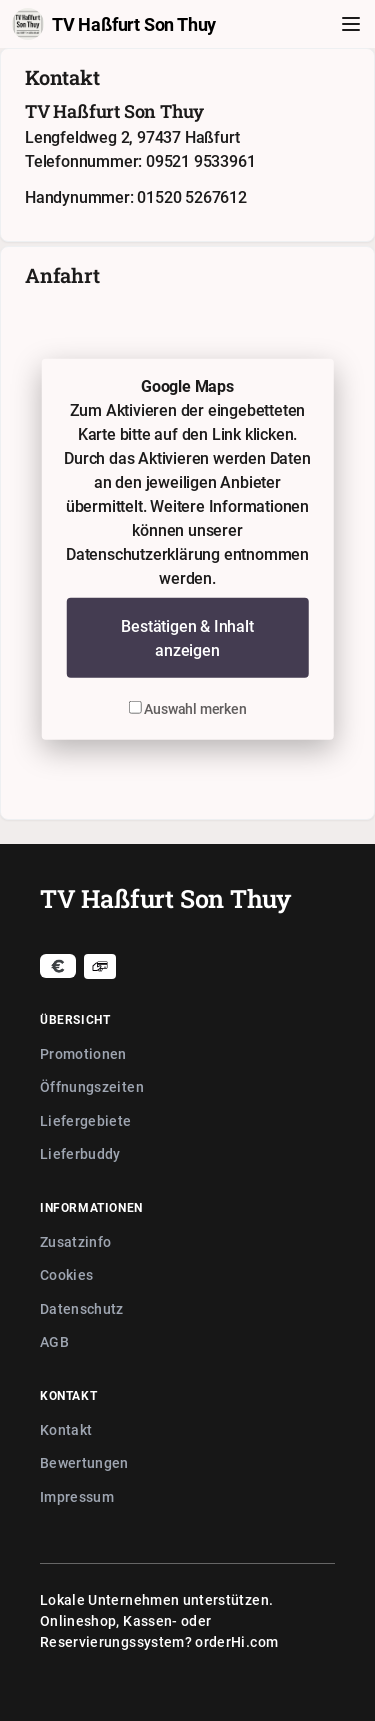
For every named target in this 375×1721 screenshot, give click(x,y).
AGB (54, 1341)
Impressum (77, 1496)
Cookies (66, 1274)
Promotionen (83, 1053)
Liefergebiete (86, 1120)
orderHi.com (236, 1641)
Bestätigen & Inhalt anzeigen (187, 638)
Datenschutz (82, 1308)
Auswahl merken (188, 708)
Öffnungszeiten (92, 1086)
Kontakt (66, 1429)
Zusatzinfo (76, 1241)
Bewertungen (84, 1462)
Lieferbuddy (80, 1153)
